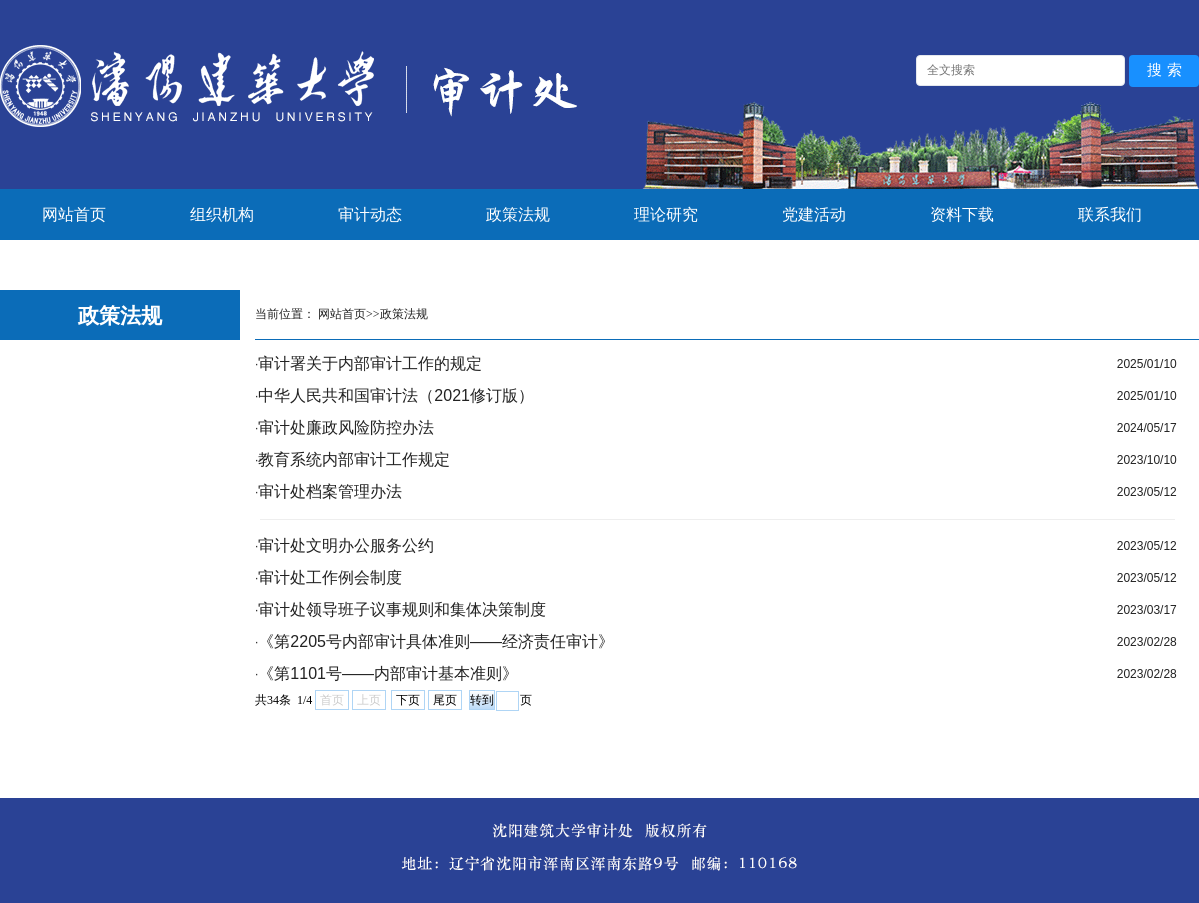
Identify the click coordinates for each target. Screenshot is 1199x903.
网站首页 (74, 214)
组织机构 (222, 214)
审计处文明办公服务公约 (346, 545)
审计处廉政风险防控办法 (346, 427)
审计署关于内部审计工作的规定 (370, 363)
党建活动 (814, 214)
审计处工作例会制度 (330, 577)
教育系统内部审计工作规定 (354, 459)
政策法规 (518, 214)
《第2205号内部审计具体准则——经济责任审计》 (436, 641)
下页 (408, 700)
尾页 (445, 700)
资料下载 (962, 214)
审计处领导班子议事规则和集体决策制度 (402, 609)
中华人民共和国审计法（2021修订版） (396, 395)
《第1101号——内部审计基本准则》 (388, 673)
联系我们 (1110, 214)
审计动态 (370, 214)
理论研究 (666, 214)
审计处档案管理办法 (330, 491)
